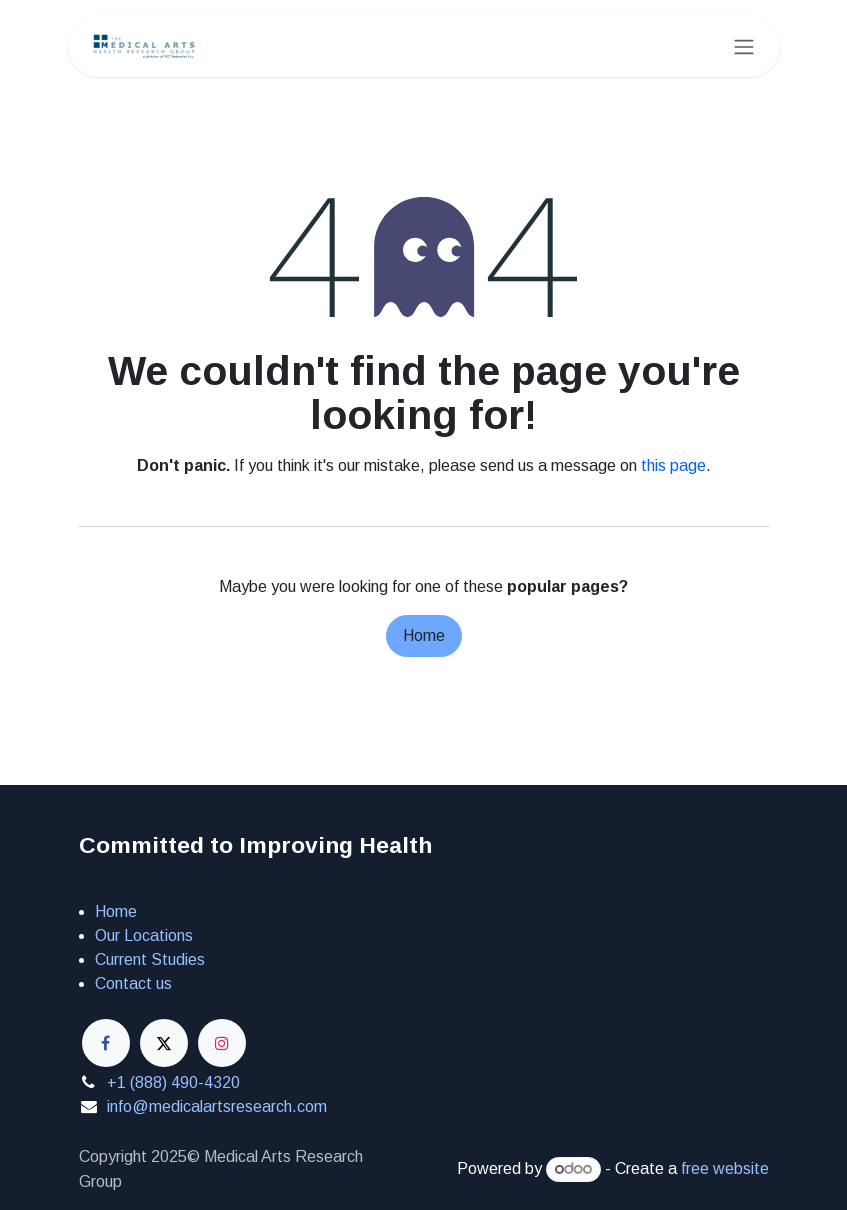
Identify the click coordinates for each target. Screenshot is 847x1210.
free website (725, 1168)
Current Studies (150, 959)
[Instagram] (222, 1043)
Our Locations (144, 935)
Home (424, 635)
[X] (164, 1043)
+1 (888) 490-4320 (173, 1082)
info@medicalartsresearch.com (217, 1106)
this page (673, 465)
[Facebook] (106, 1043)
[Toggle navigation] (744, 46)
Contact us (133, 983)
